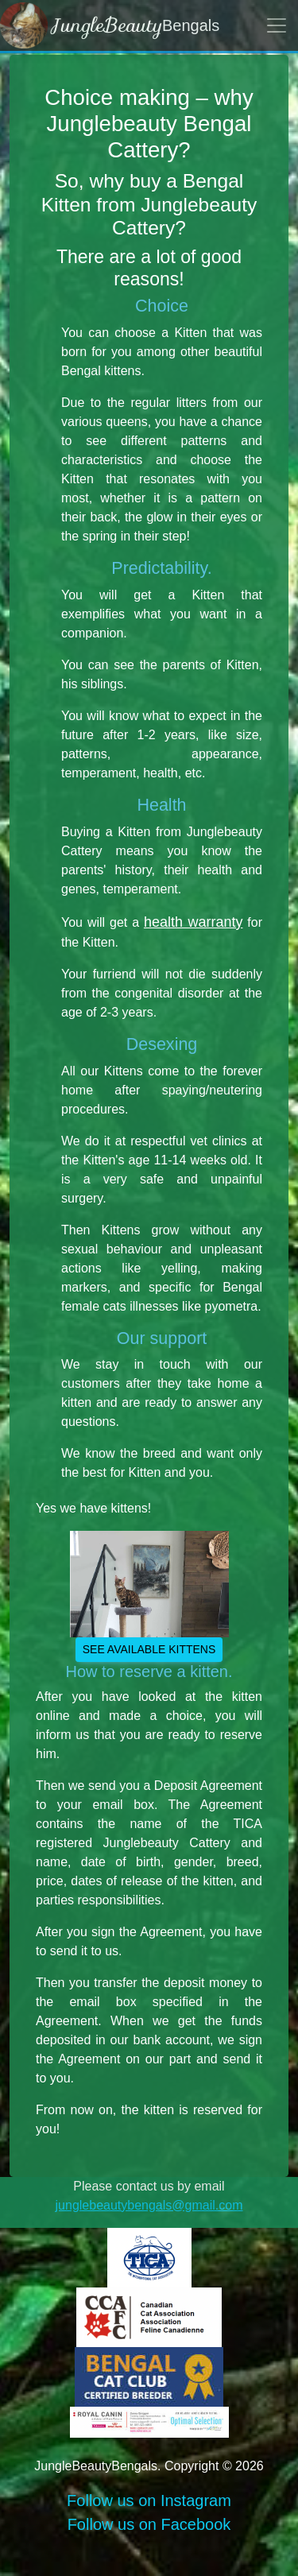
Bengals (109, 25)
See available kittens (149, 1649)
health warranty (193, 922)
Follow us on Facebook (149, 2524)
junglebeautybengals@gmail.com (149, 2205)
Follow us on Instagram (149, 2500)
